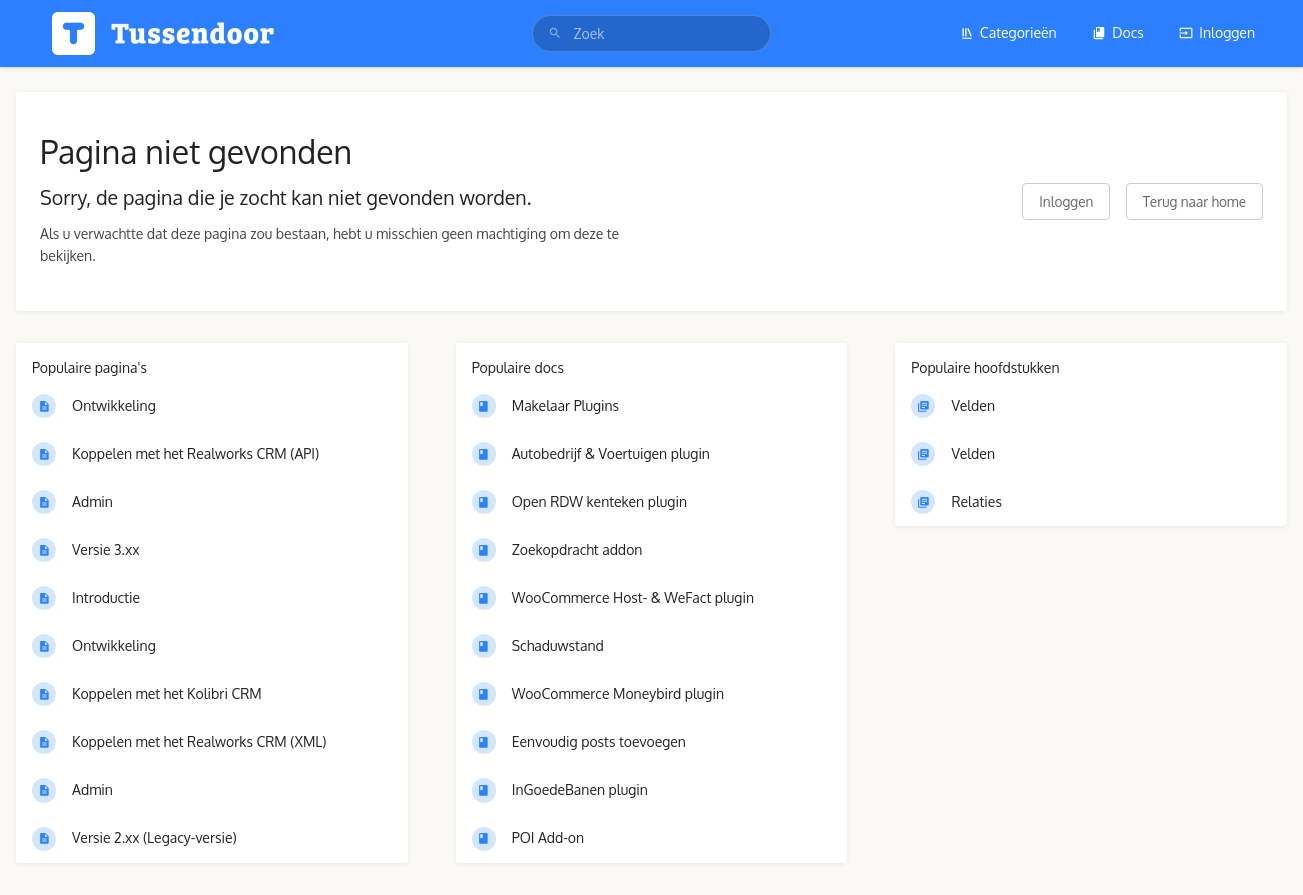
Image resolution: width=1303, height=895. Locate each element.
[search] (651, 33)
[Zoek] (555, 33)
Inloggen (1217, 32)
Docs (1118, 32)
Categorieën (1008, 32)
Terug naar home (1194, 201)
